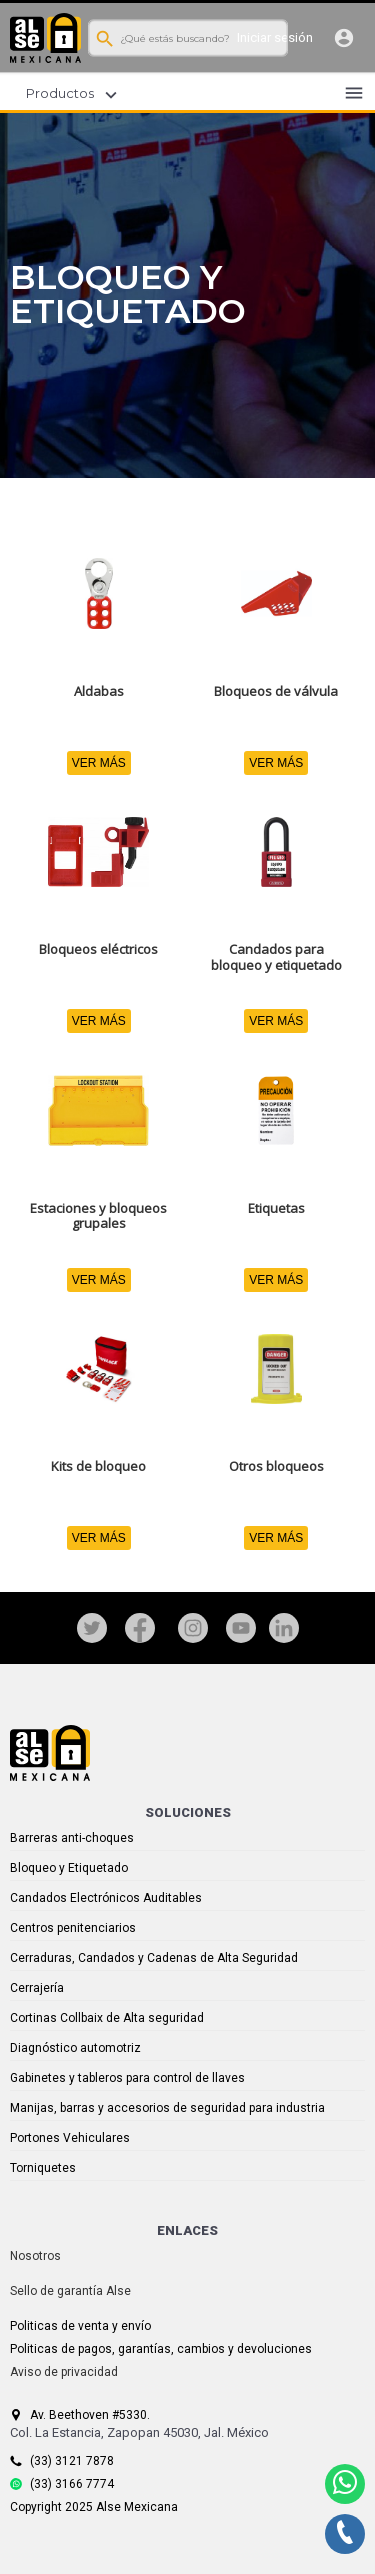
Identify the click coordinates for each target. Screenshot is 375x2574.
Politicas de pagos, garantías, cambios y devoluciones (161, 2349)
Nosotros (35, 2256)
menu (354, 93)
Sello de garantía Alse (70, 2291)
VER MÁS (99, 763)
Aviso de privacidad (64, 2372)
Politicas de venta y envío (80, 2326)
